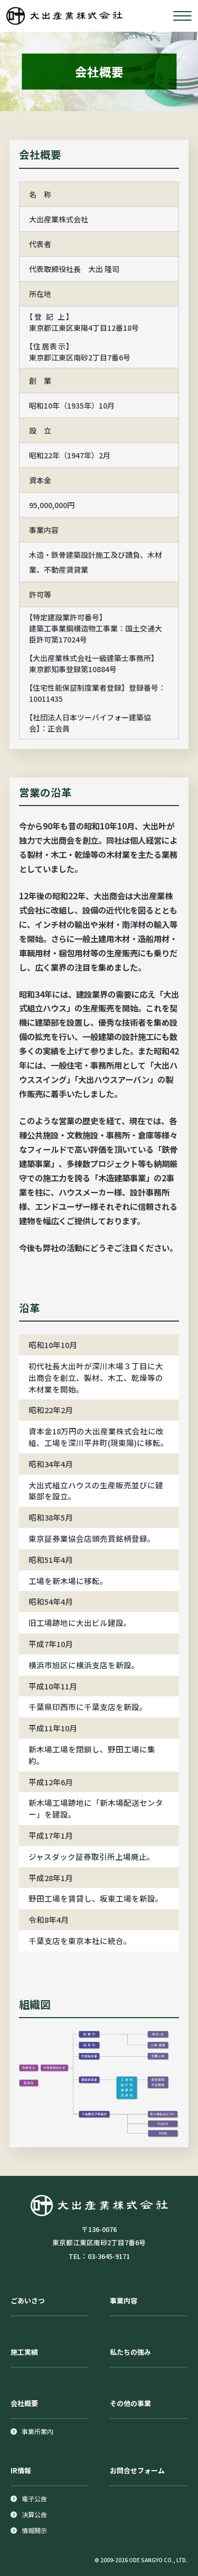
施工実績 (24, 2352)
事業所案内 (37, 2431)
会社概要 (24, 2403)
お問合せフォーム (137, 2470)
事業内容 (123, 2300)
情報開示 (34, 2530)
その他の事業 (130, 2403)
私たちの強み (130, 2352)
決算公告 (34, 2514)
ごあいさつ (28, 2300)
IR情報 (21, 2470)
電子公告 (34, 2498)
